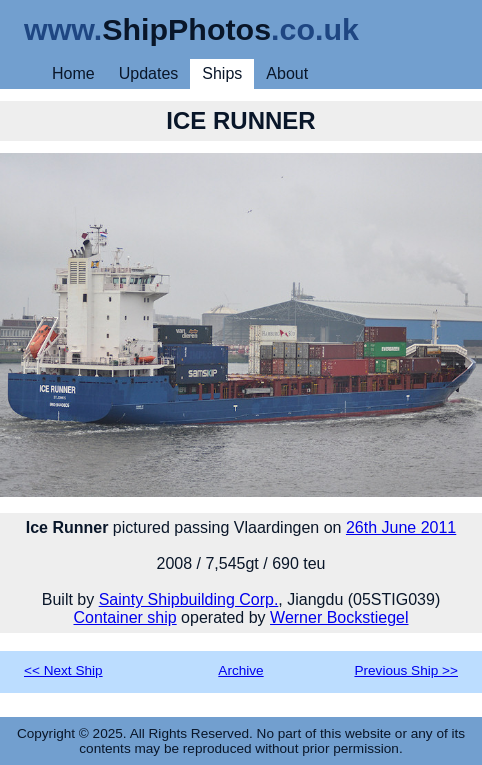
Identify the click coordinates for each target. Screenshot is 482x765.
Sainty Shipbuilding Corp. (189, 599)
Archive (240, 670)
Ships (222, 73)
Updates (149, 73)
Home (73, 73)
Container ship (124, 617)
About (287, 73)
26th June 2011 (401, 527)
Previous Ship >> (406, 670)
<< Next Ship (63, 670)
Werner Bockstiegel (339, 617)
